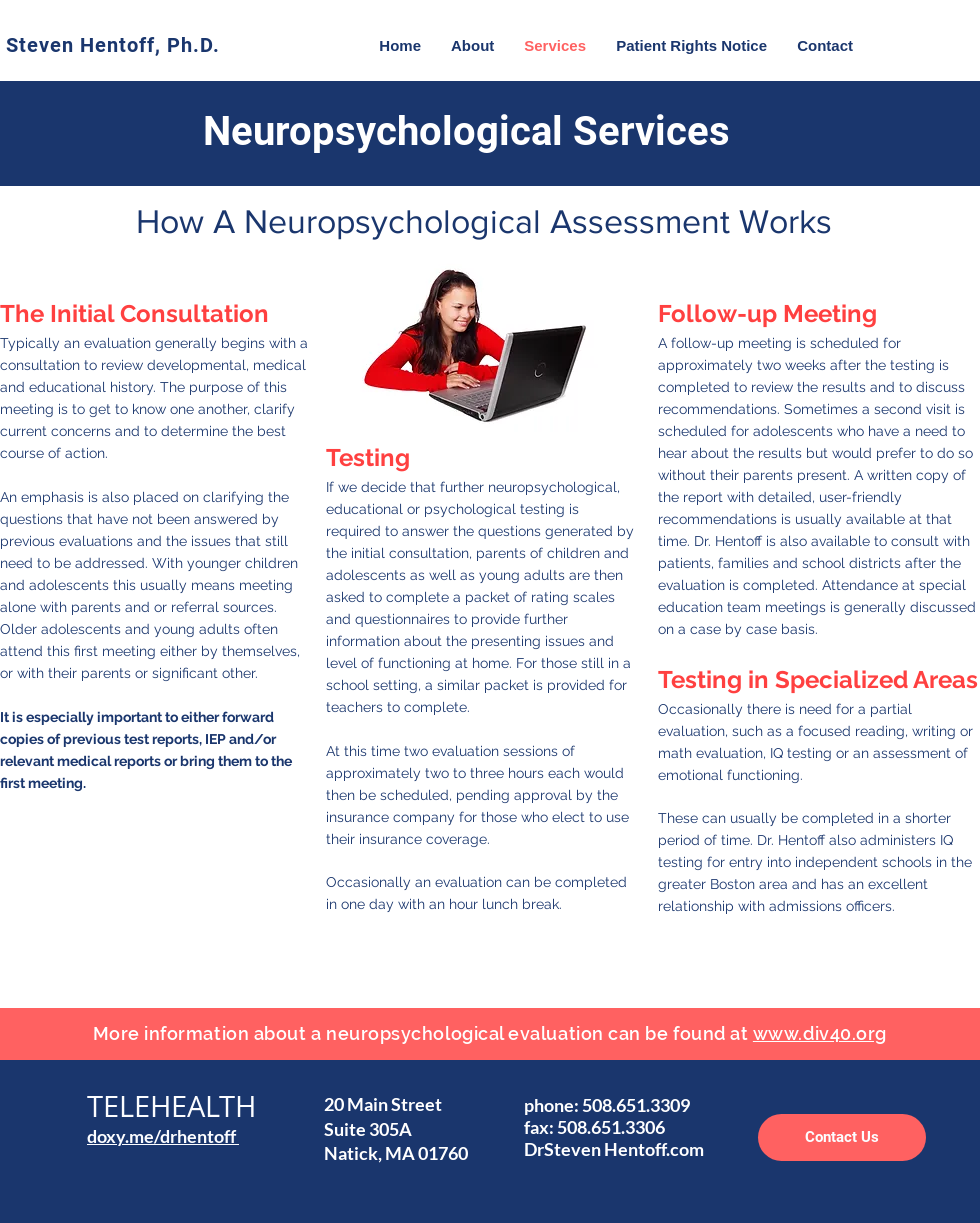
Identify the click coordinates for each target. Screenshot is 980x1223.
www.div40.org (820, 1033)
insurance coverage (423, 839)
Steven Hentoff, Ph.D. (113, 45)
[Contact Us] (842, 1137)
